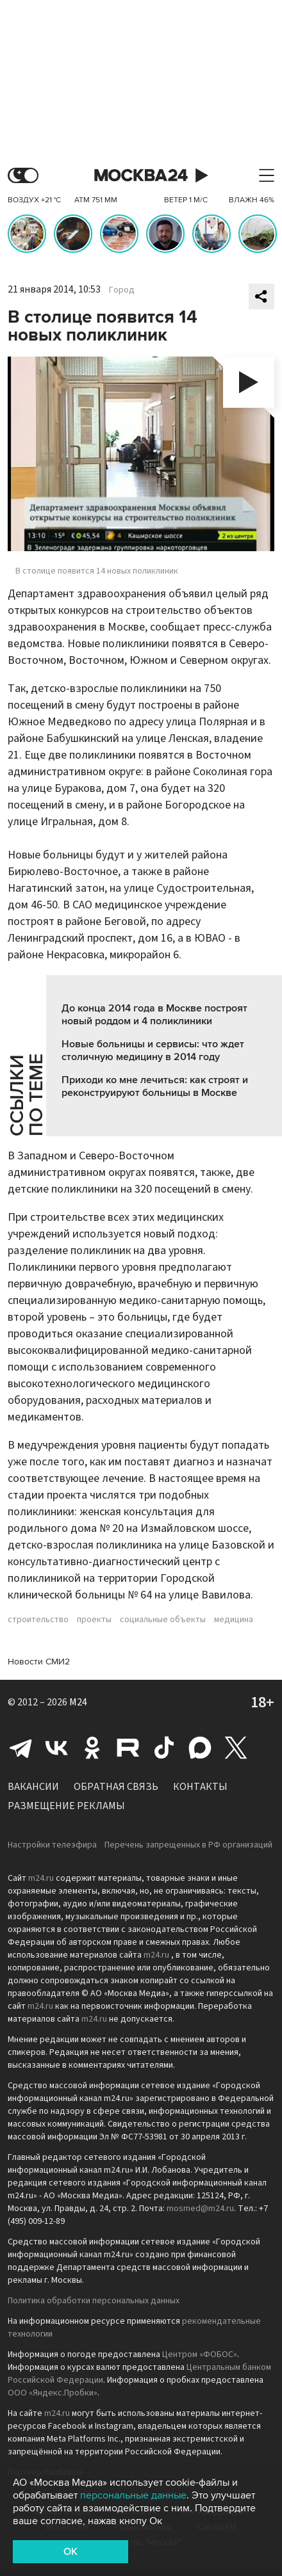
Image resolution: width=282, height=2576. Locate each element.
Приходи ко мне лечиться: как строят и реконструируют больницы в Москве (155, 1086)
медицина (233, 1619)
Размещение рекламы (66, 1806)
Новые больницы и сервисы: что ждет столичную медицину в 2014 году (153, 1050)
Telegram (20, 1747)
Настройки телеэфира (52, 1845)
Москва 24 (141, 175)
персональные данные (133, 2495)
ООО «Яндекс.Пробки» (52, 2393)
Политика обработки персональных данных (93, 2300)
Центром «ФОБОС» (199, 2354)
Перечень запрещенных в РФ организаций (188, 1845)
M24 (78, 1702)
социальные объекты (163, 1619)
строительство (38, 1619)
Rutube (128, 1747)
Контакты (200, 1787)
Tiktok (164, 1747)
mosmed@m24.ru (200, 2208)
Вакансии (33, 1787)
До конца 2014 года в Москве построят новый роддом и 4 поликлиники (154, 1014)
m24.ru (41, 1878)
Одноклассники (92, 1747)
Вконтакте (56, 1747)
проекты (94, 1619)
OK (70, 2551)
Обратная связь (116, 1787)
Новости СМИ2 (39, 1661)
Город (122, 290)
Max (200, 1747)
